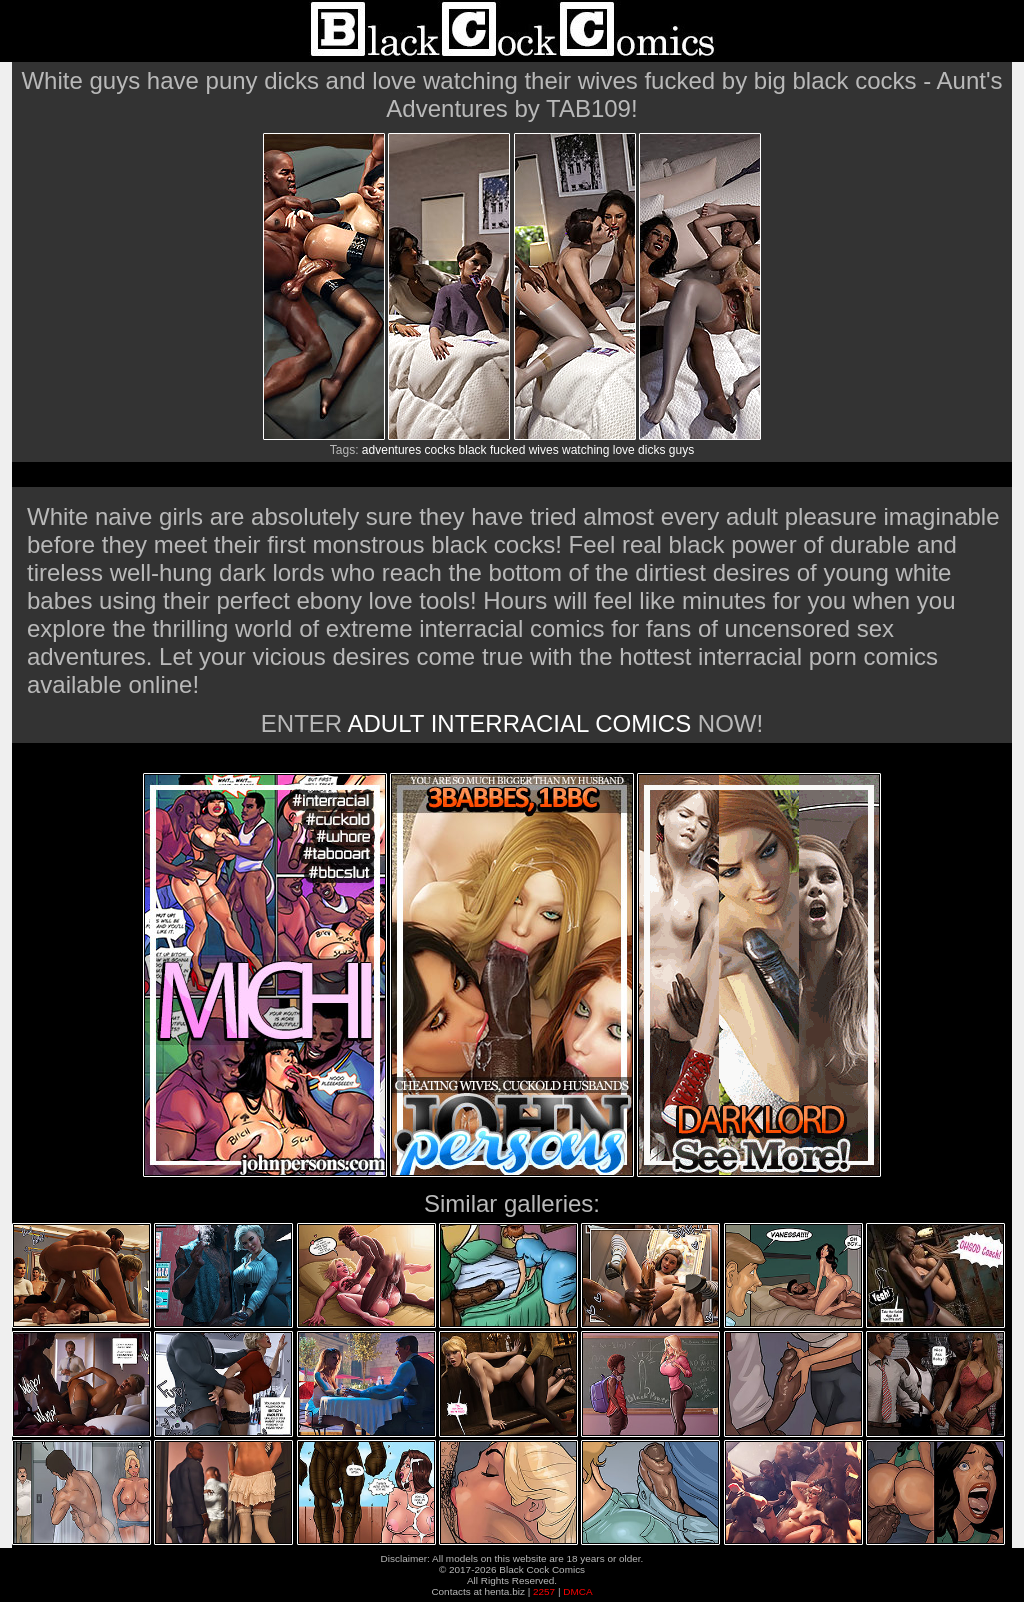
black (473, 450)
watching (585, 450)
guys (681, 450)
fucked (507, 450)
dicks (651, 450)
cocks (440, 450)
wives (544, 450)
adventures (391, 450)
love (624, 450)
